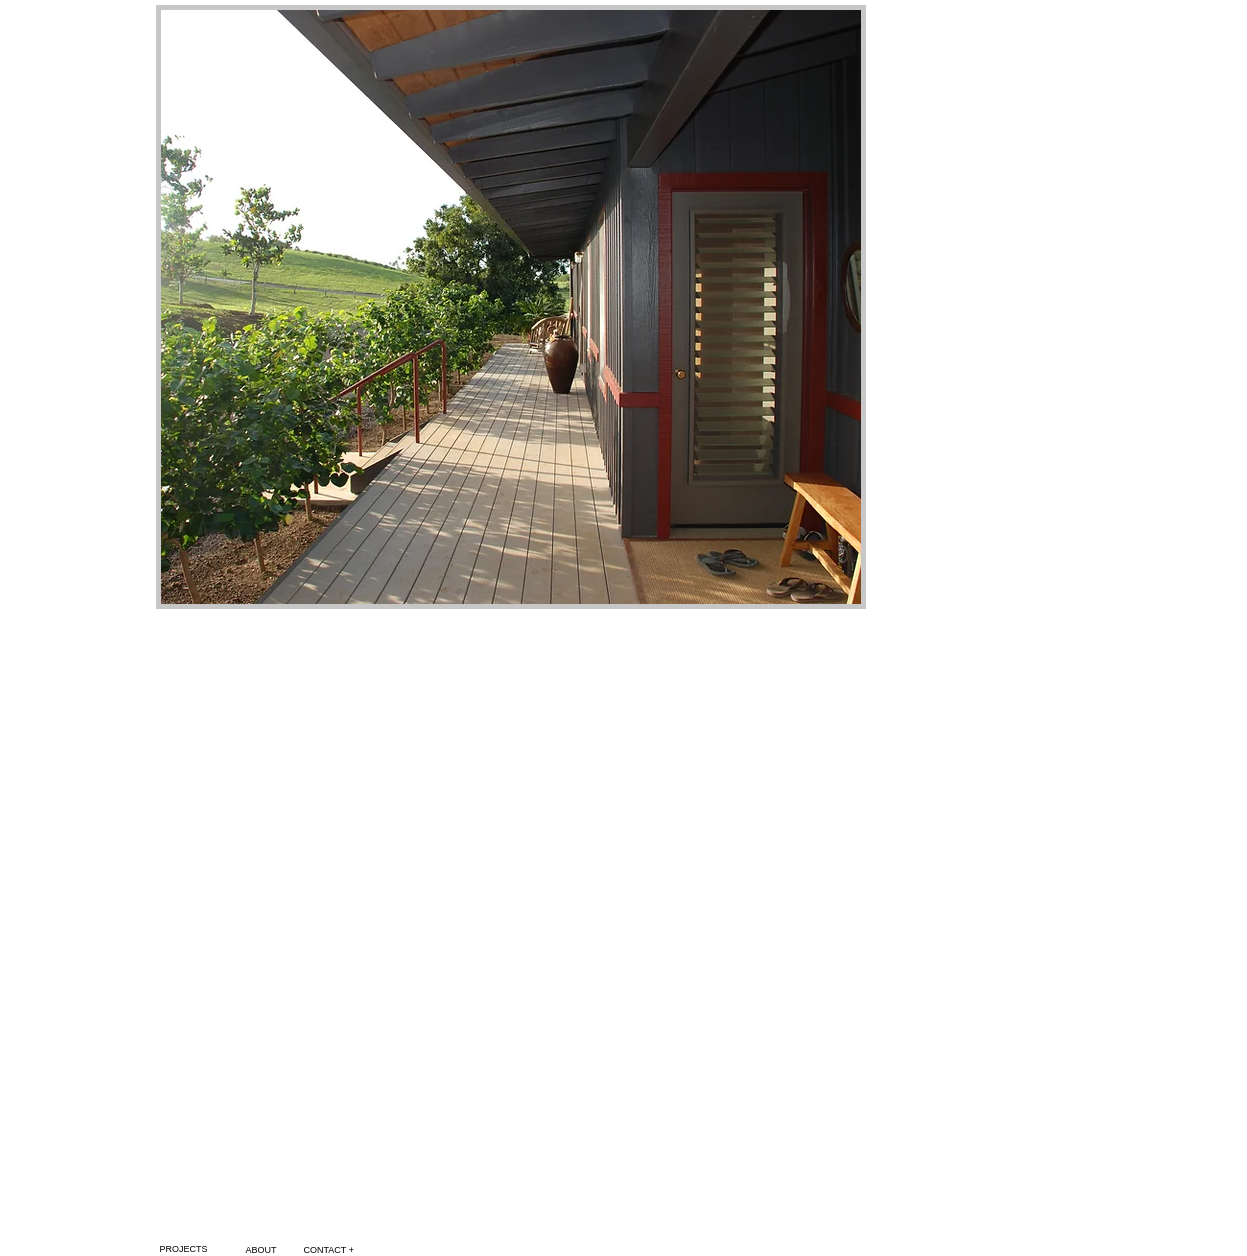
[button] (511, 307)
